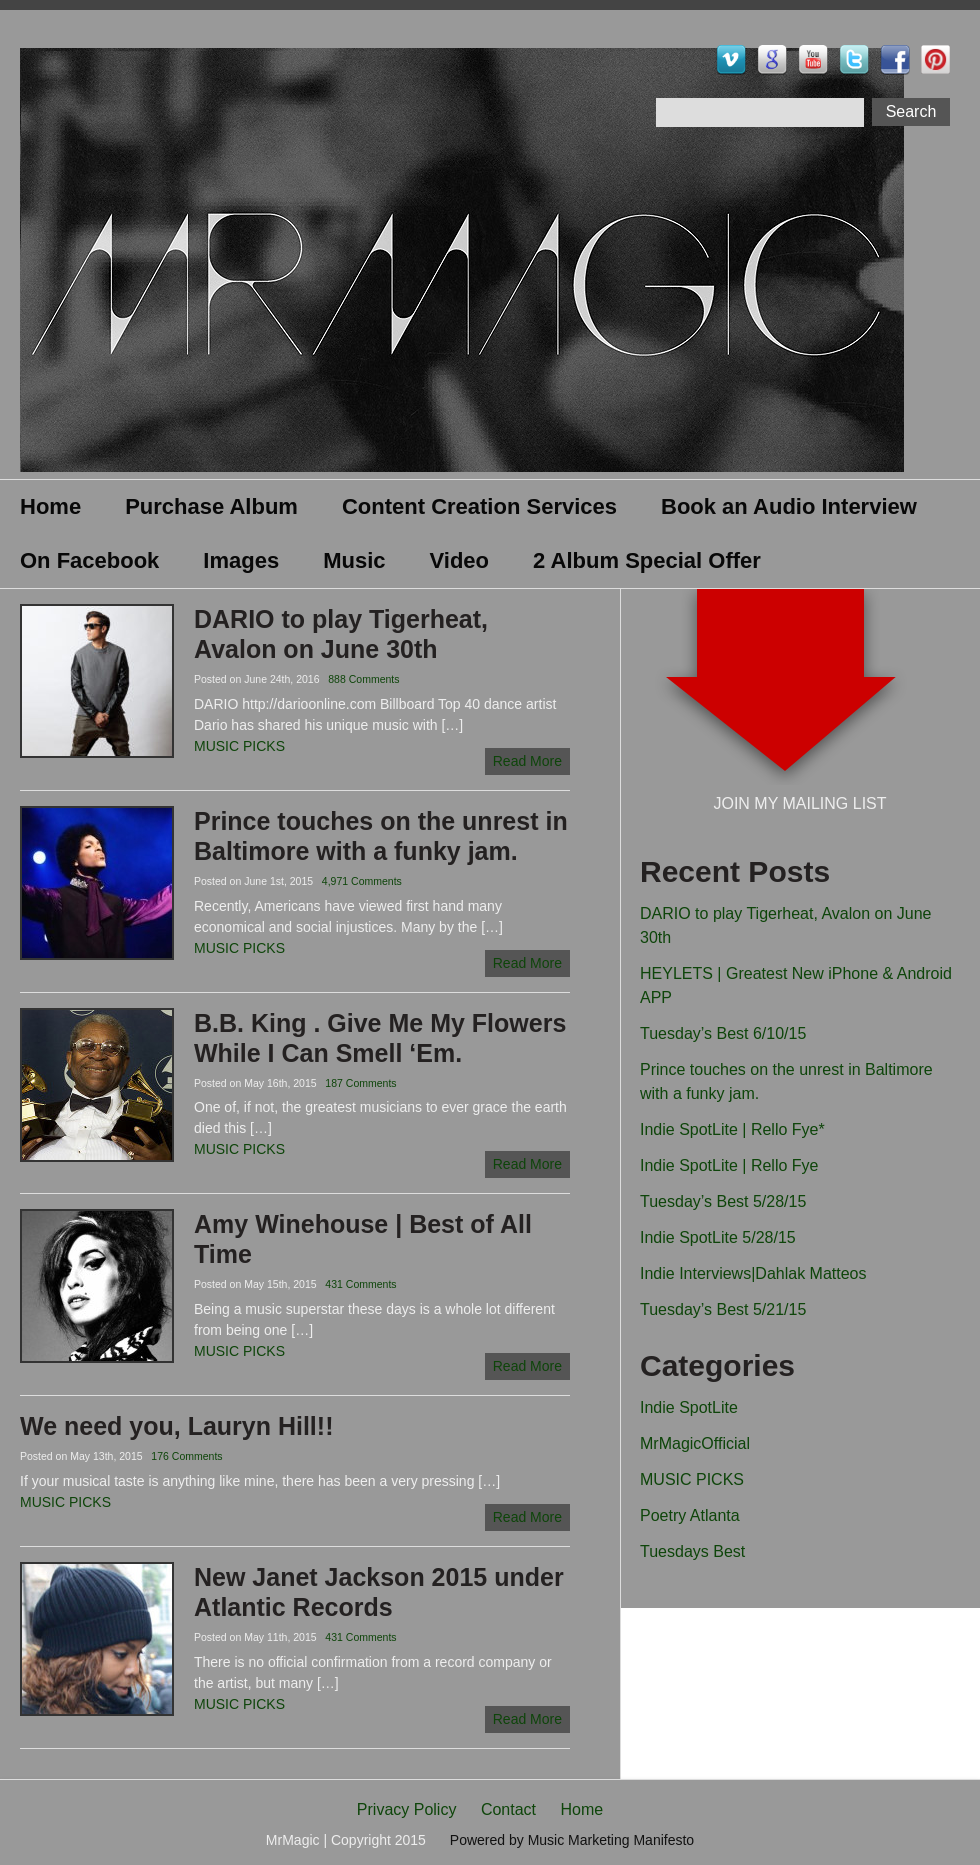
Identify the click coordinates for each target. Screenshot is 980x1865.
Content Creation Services (479, 506)
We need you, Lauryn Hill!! (176, 1426)
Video (460, 560)
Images (241, 560)
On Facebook (89, 560)
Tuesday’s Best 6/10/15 (723, 1033)
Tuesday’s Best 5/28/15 (723, 1201)
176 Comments (186, 1456)
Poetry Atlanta (690, 1515)
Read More (527, 761)
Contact (508, 1809)
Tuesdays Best (692, 1551)
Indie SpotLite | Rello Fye (729, 1165)
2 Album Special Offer (647, 560)
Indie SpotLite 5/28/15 (718, 1237)
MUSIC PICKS (239, 746)
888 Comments (363, 679)
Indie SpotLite (689, 1407)
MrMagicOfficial (695, 1443)
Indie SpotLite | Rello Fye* (732, 1129)
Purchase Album (211, 506)
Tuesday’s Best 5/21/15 (723, 1309)
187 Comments (360, 1083)
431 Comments (360, 1284)
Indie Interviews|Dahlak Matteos (753, 1273)
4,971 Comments (362, 881)
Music (354, 560)
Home (50, 506)
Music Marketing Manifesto (611, 1840)
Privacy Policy (407, 1809)
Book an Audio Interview (789, 506)
